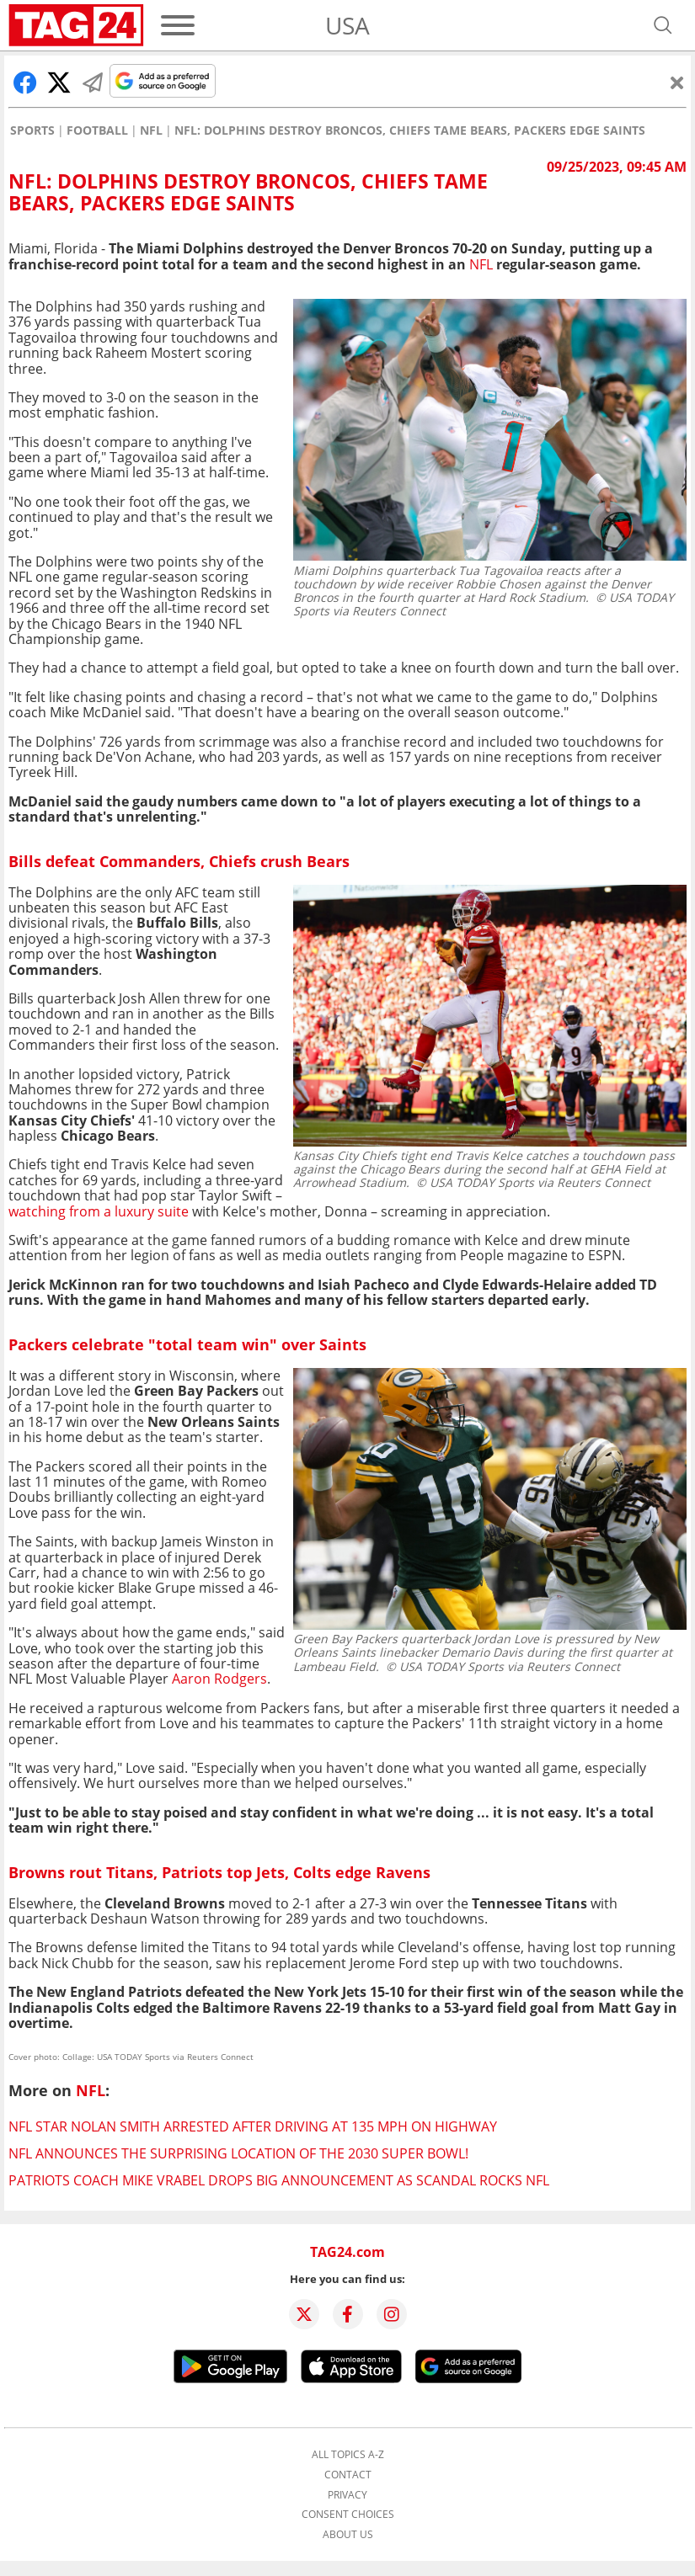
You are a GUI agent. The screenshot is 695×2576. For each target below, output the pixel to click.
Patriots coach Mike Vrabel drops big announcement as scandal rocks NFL (278, 2180)
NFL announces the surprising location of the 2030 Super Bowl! (238, 2153)
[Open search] (663, 25)
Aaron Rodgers (219, 1678)
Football (97, 130)
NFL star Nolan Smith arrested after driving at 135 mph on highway (252, 2126)
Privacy (347, 2495)
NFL (151, 130)
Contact (348, 2475)
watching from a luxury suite (98, 1211)
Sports (32, 130)
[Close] (677, 82)
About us (348, 2535)
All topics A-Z (348, 2455)
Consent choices (348, 2514)
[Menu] (177, 25)
